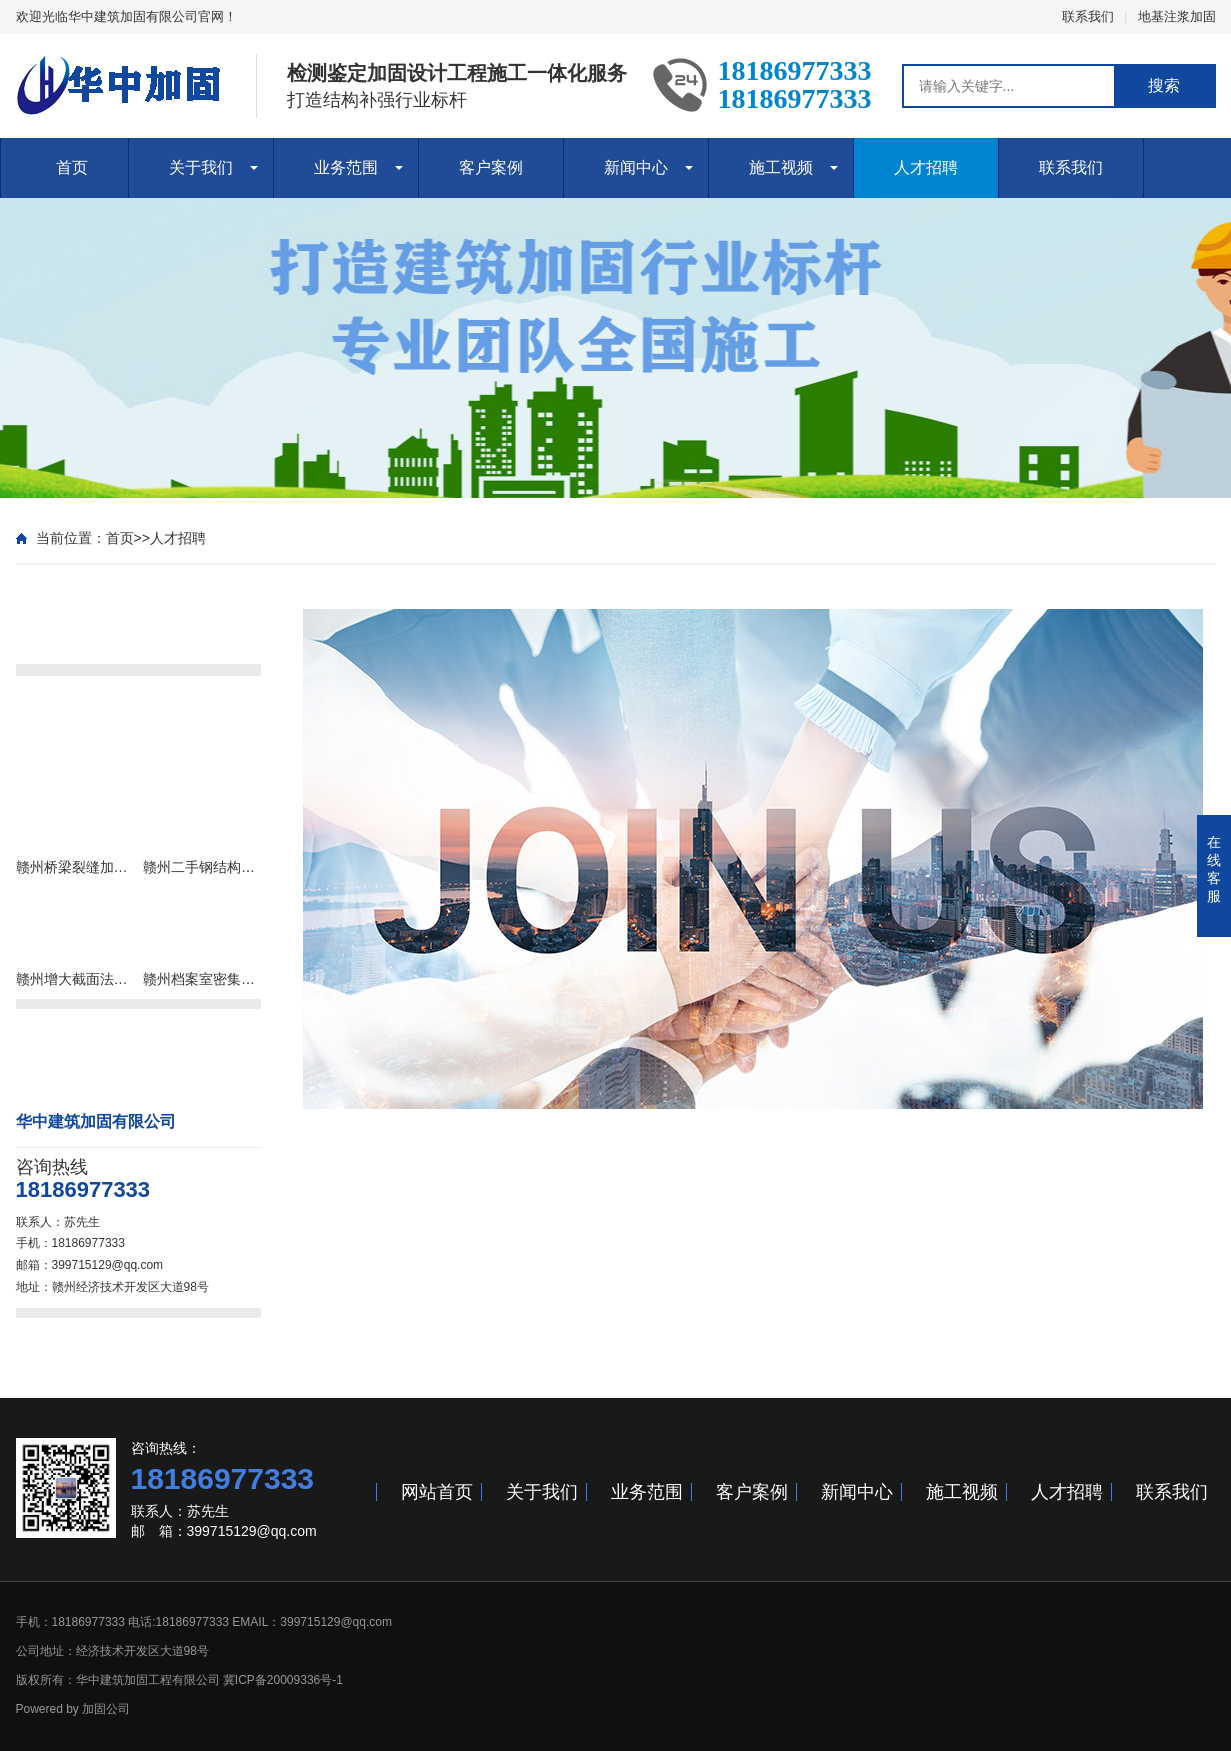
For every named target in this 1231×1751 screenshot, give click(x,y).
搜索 (1164, 85)
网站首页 (437, 1492)
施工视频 (781, 167)
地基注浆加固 (1177, 16)
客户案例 (491, 167)
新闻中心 (636, 167)
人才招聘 (926, 167)
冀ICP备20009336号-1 (283, 1680)
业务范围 (346, 167)
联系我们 (1088, 16)
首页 (72, 167)
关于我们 (201, 167)
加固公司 (106, 1709)
